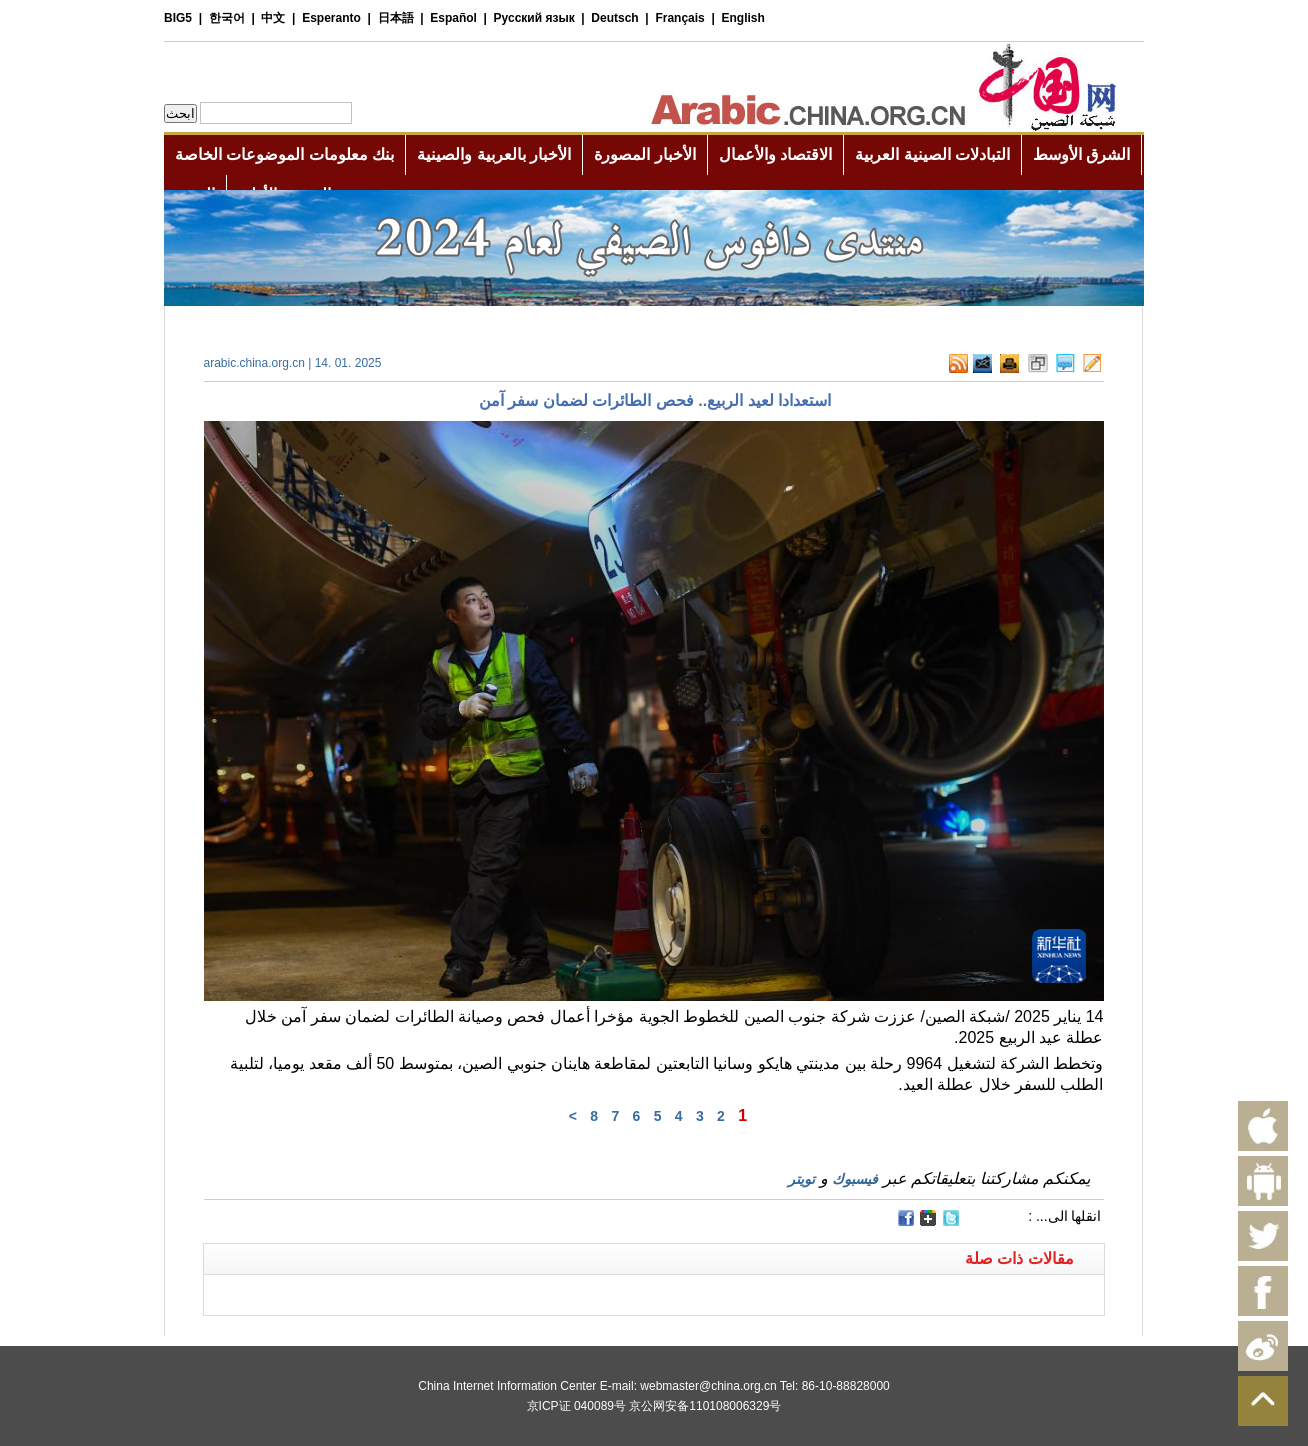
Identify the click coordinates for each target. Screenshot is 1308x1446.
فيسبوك (855, 1179)
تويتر (801, 1179)
